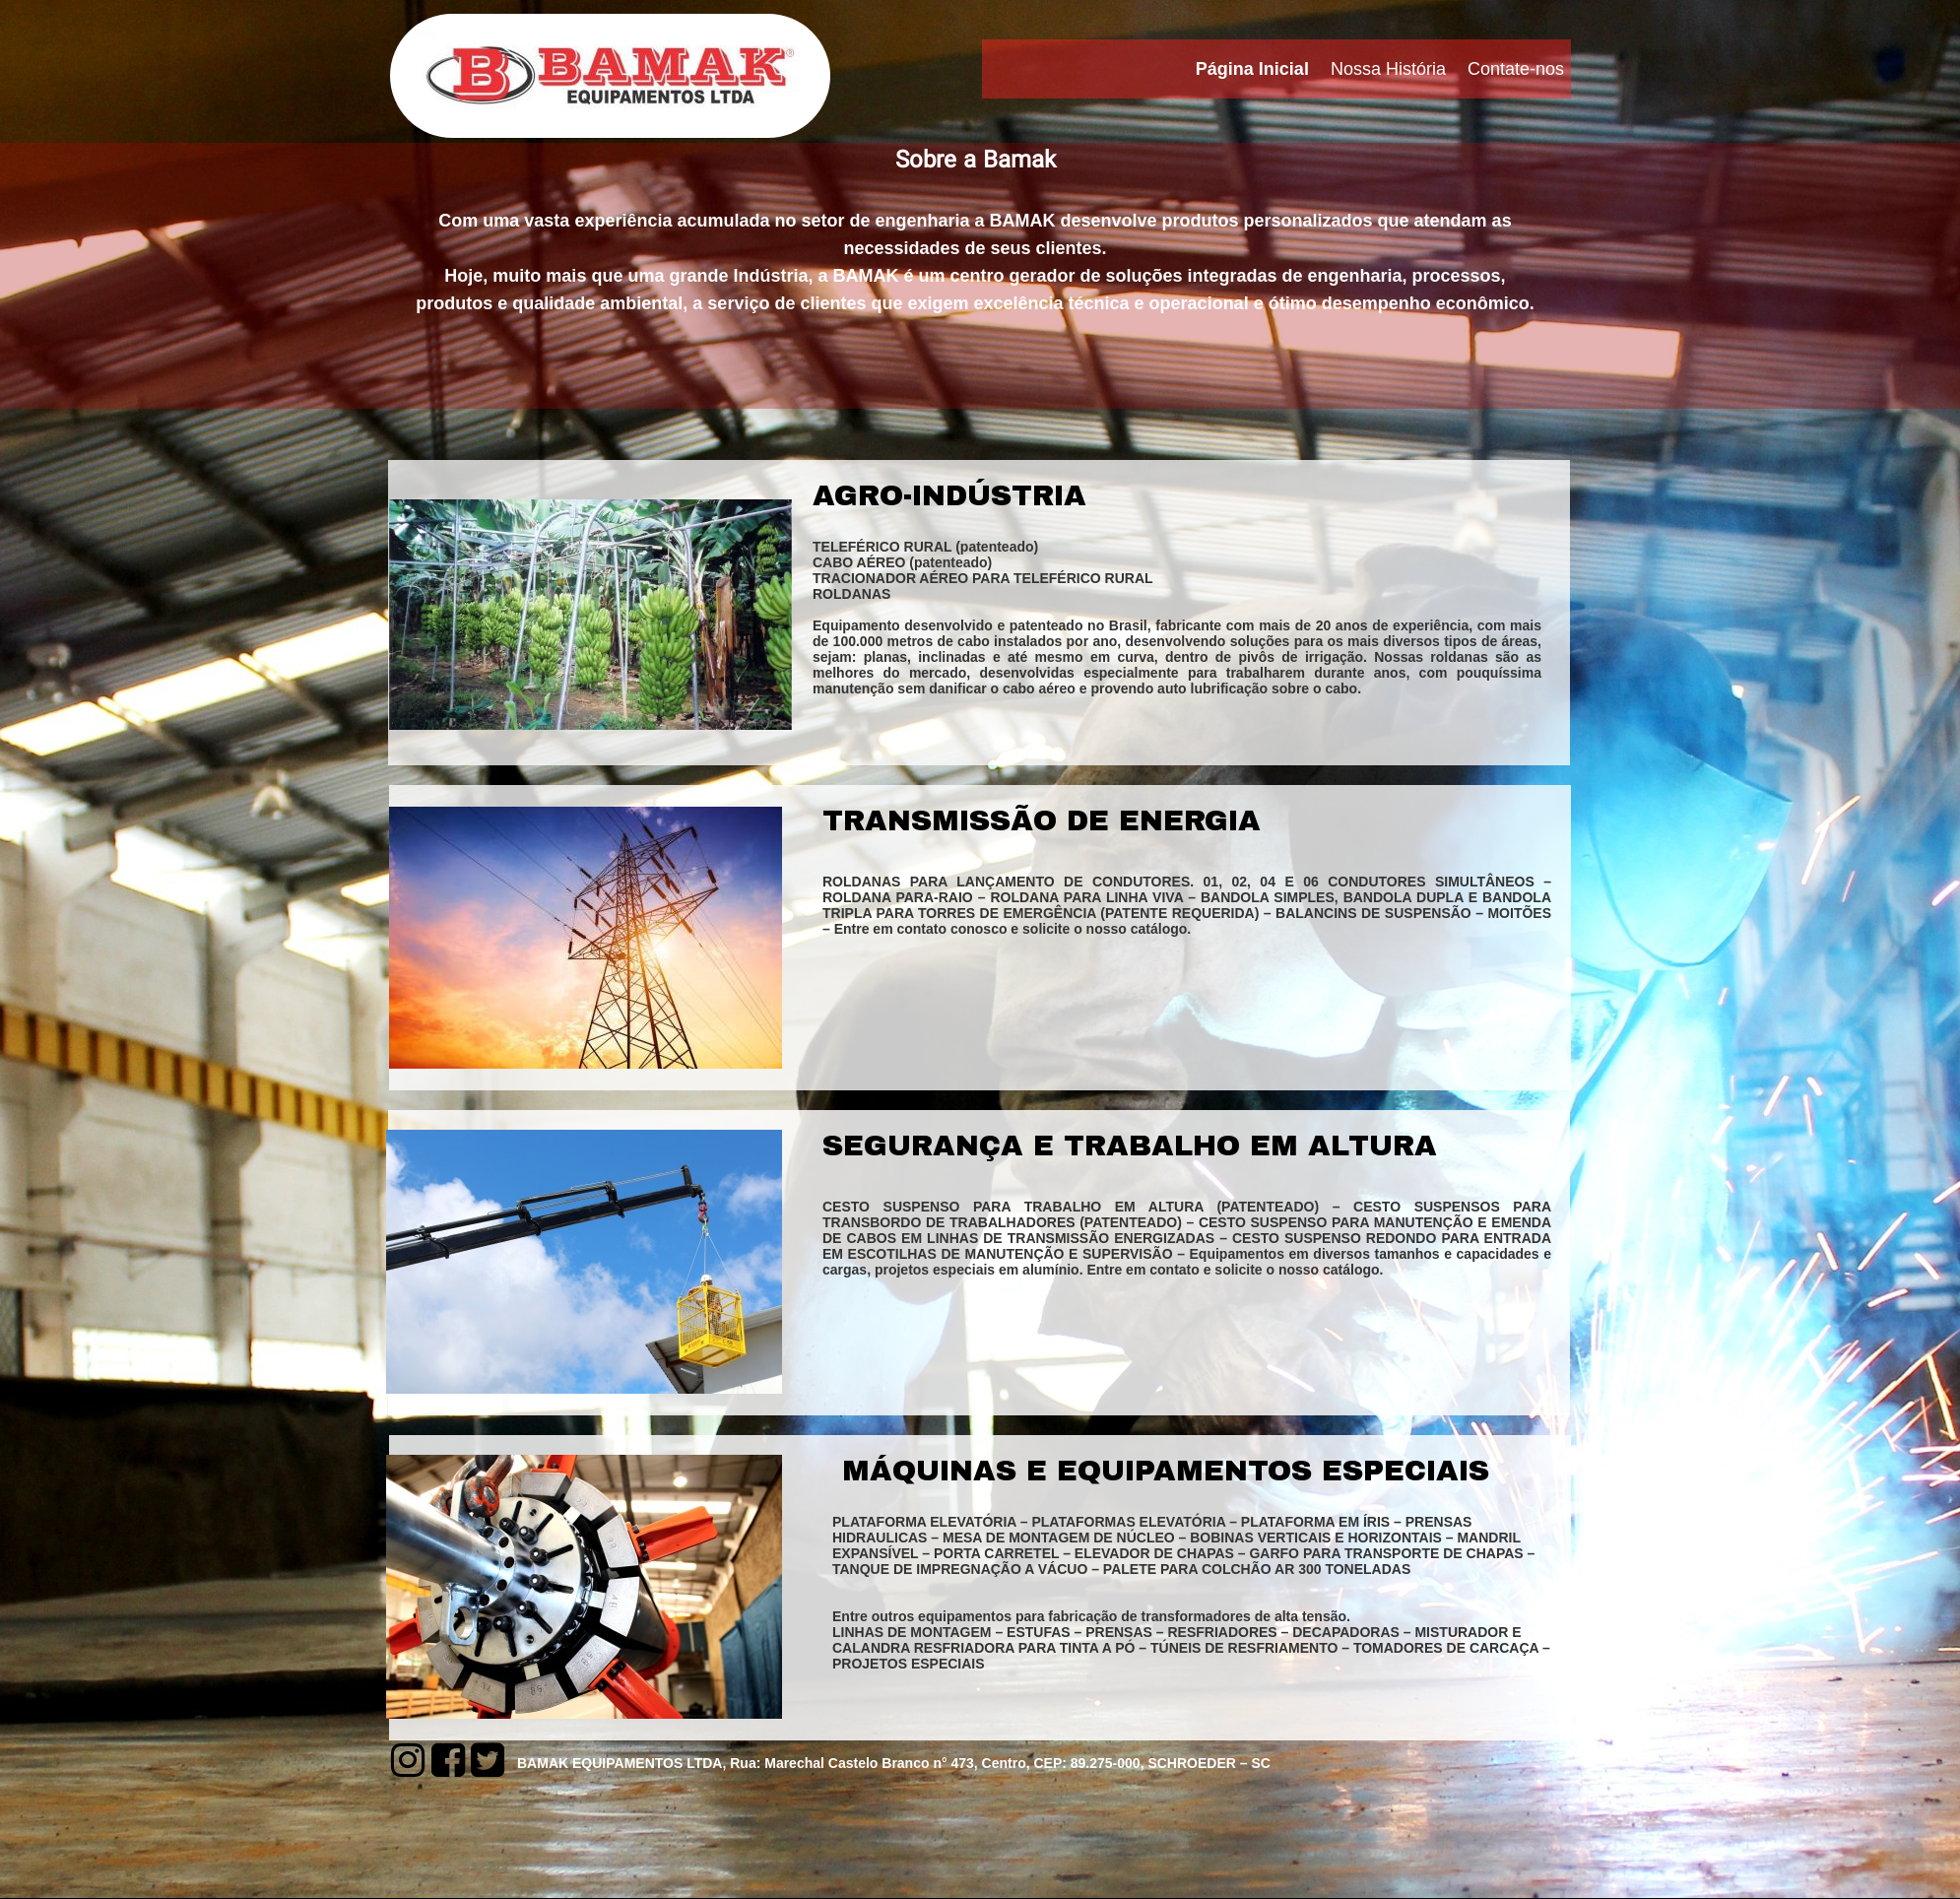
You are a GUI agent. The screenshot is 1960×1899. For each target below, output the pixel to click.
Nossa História (1388, 69)
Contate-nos (1516, 69)
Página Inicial (1252, 69)
